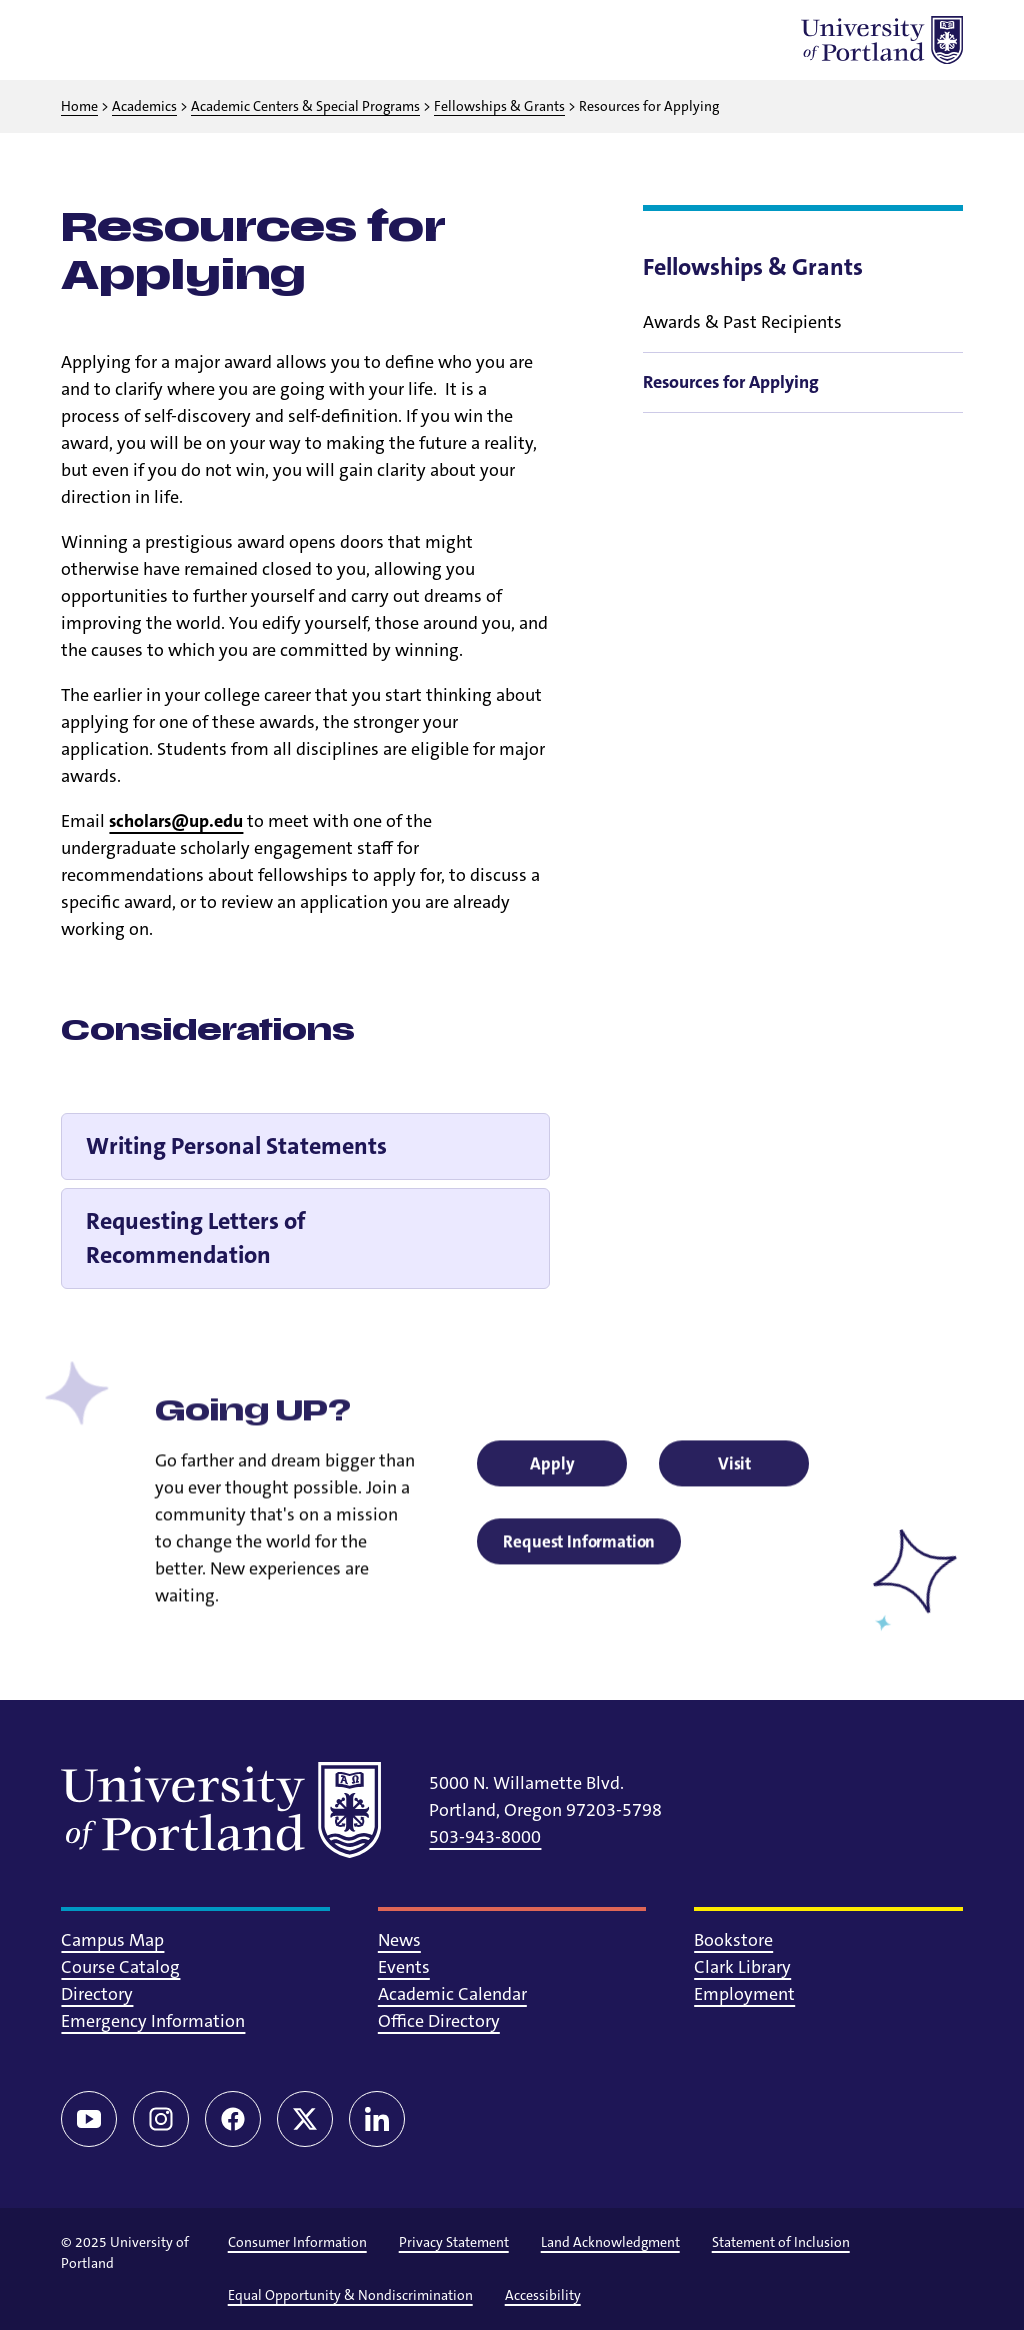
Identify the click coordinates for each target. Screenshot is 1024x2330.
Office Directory (439, 2021)
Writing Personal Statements (236, 1146)
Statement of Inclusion (781, 2242)
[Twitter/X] (305, 2119)
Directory (97, 1994)
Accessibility (543, 2295)
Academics (144, 106)
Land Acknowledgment (610, 2242)
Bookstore (733, 1940)
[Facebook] (233, 2119)
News (399, 1940)
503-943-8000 (485, 1837)
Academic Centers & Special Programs (305, 106)
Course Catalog (120, 1967)
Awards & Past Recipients (742, 322)
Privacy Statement (454, 2242)
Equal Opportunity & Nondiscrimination (350, 2295)
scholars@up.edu (176, 821)
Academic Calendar (452, 1994)
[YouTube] (89, 2119)
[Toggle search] (137, 40)
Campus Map (112, 1940)
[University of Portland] (882, 40)
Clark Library (742, 1967)
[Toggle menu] (85, 40)
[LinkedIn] (377, 2119)
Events (404, 1967)
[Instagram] (161, 2119)
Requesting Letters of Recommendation (196, 1238)
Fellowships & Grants (499, 106)
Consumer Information (297, 2242)
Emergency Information (153, 2021)
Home (79, 106)
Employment (744, 1994)
